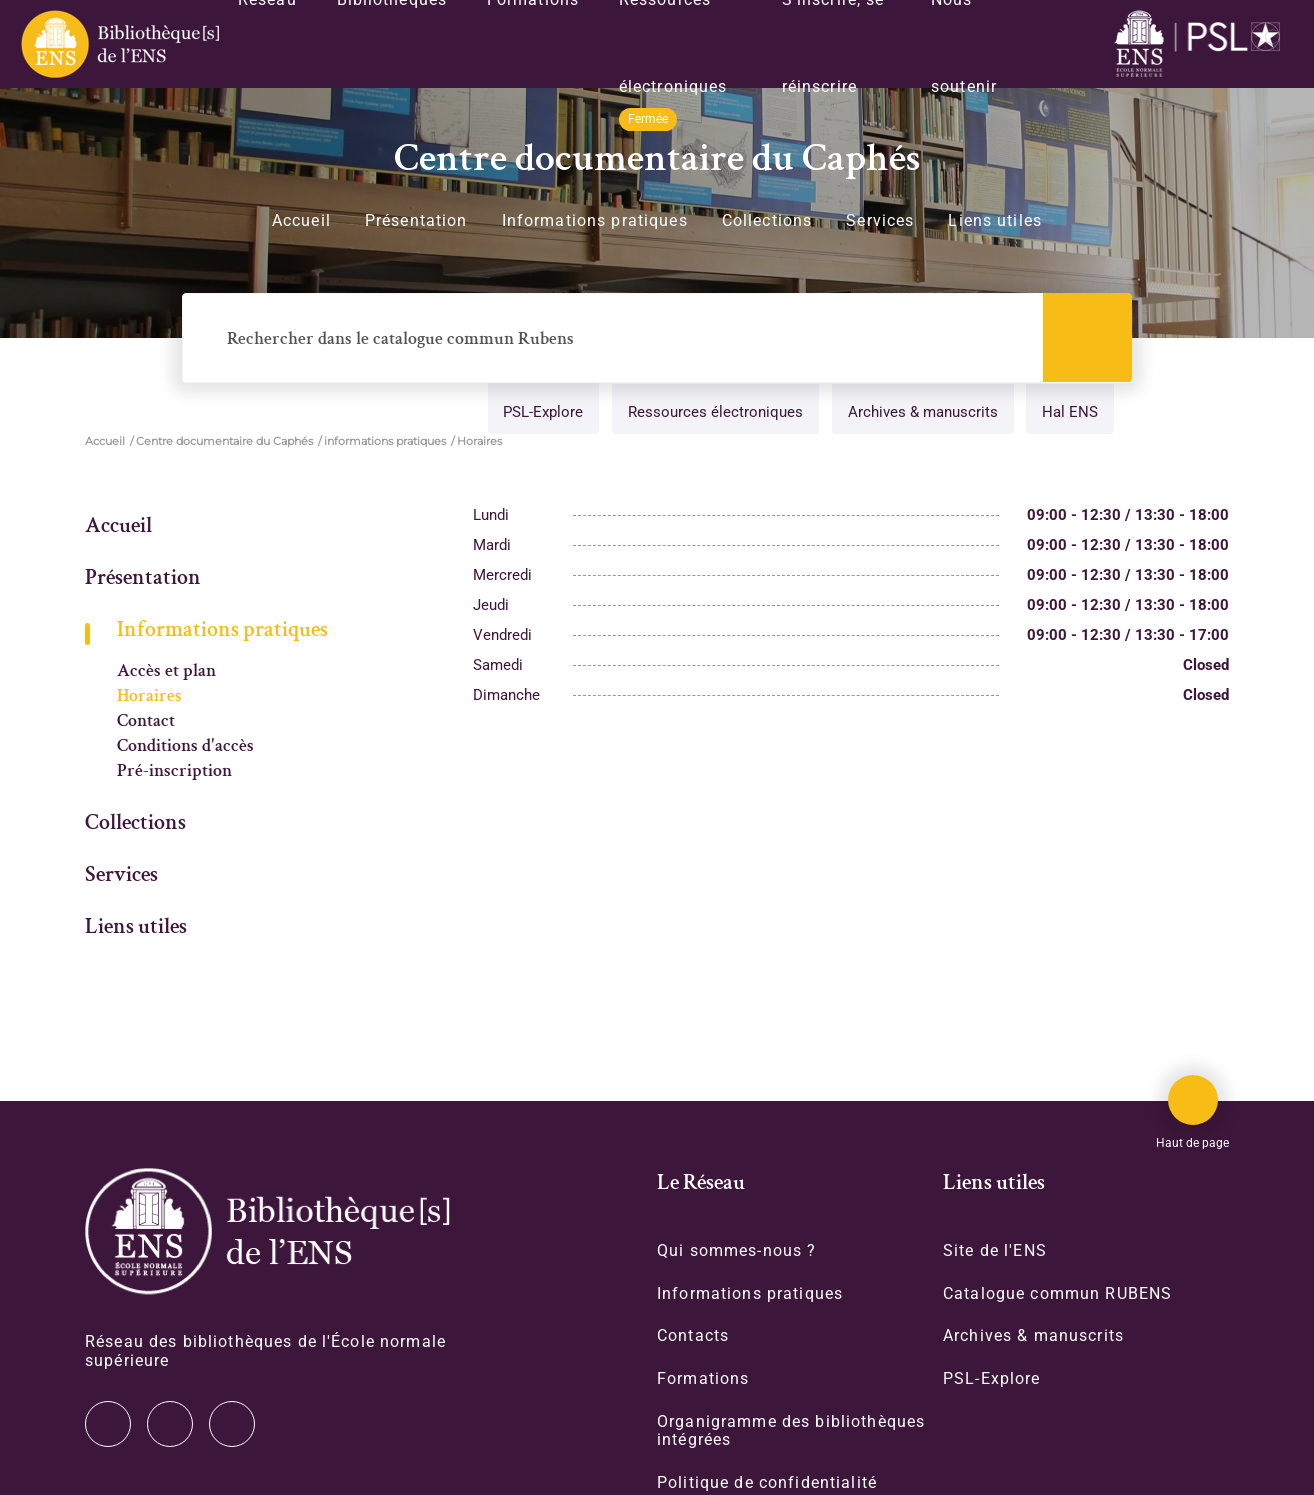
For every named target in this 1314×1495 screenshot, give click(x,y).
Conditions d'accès (185, 747)
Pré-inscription (174, 772)
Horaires (149, 697)
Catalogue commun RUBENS (1057, 1294)
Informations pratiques (595, 221)
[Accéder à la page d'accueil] (267, 1231)
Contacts (693, 1337)
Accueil (301, 221)
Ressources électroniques (710, 414)
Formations (703, 1380)
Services (880, 221)
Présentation (416, 221)
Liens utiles (995, 221)
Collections (767, 221)
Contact (146, 722)
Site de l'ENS (995, 1251)
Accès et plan (166, 672)
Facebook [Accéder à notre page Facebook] (232, 1424)
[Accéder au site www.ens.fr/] (1202, 44)
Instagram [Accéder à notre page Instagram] (170, 1424)
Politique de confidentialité (767, 1485)
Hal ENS (1068, 414)
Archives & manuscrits (919, 414)
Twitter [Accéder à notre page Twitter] (108, 1424)
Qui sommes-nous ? (736, 1251)
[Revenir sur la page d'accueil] (119, 44)
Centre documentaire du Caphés (224, 442)
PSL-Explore (537, 414)
